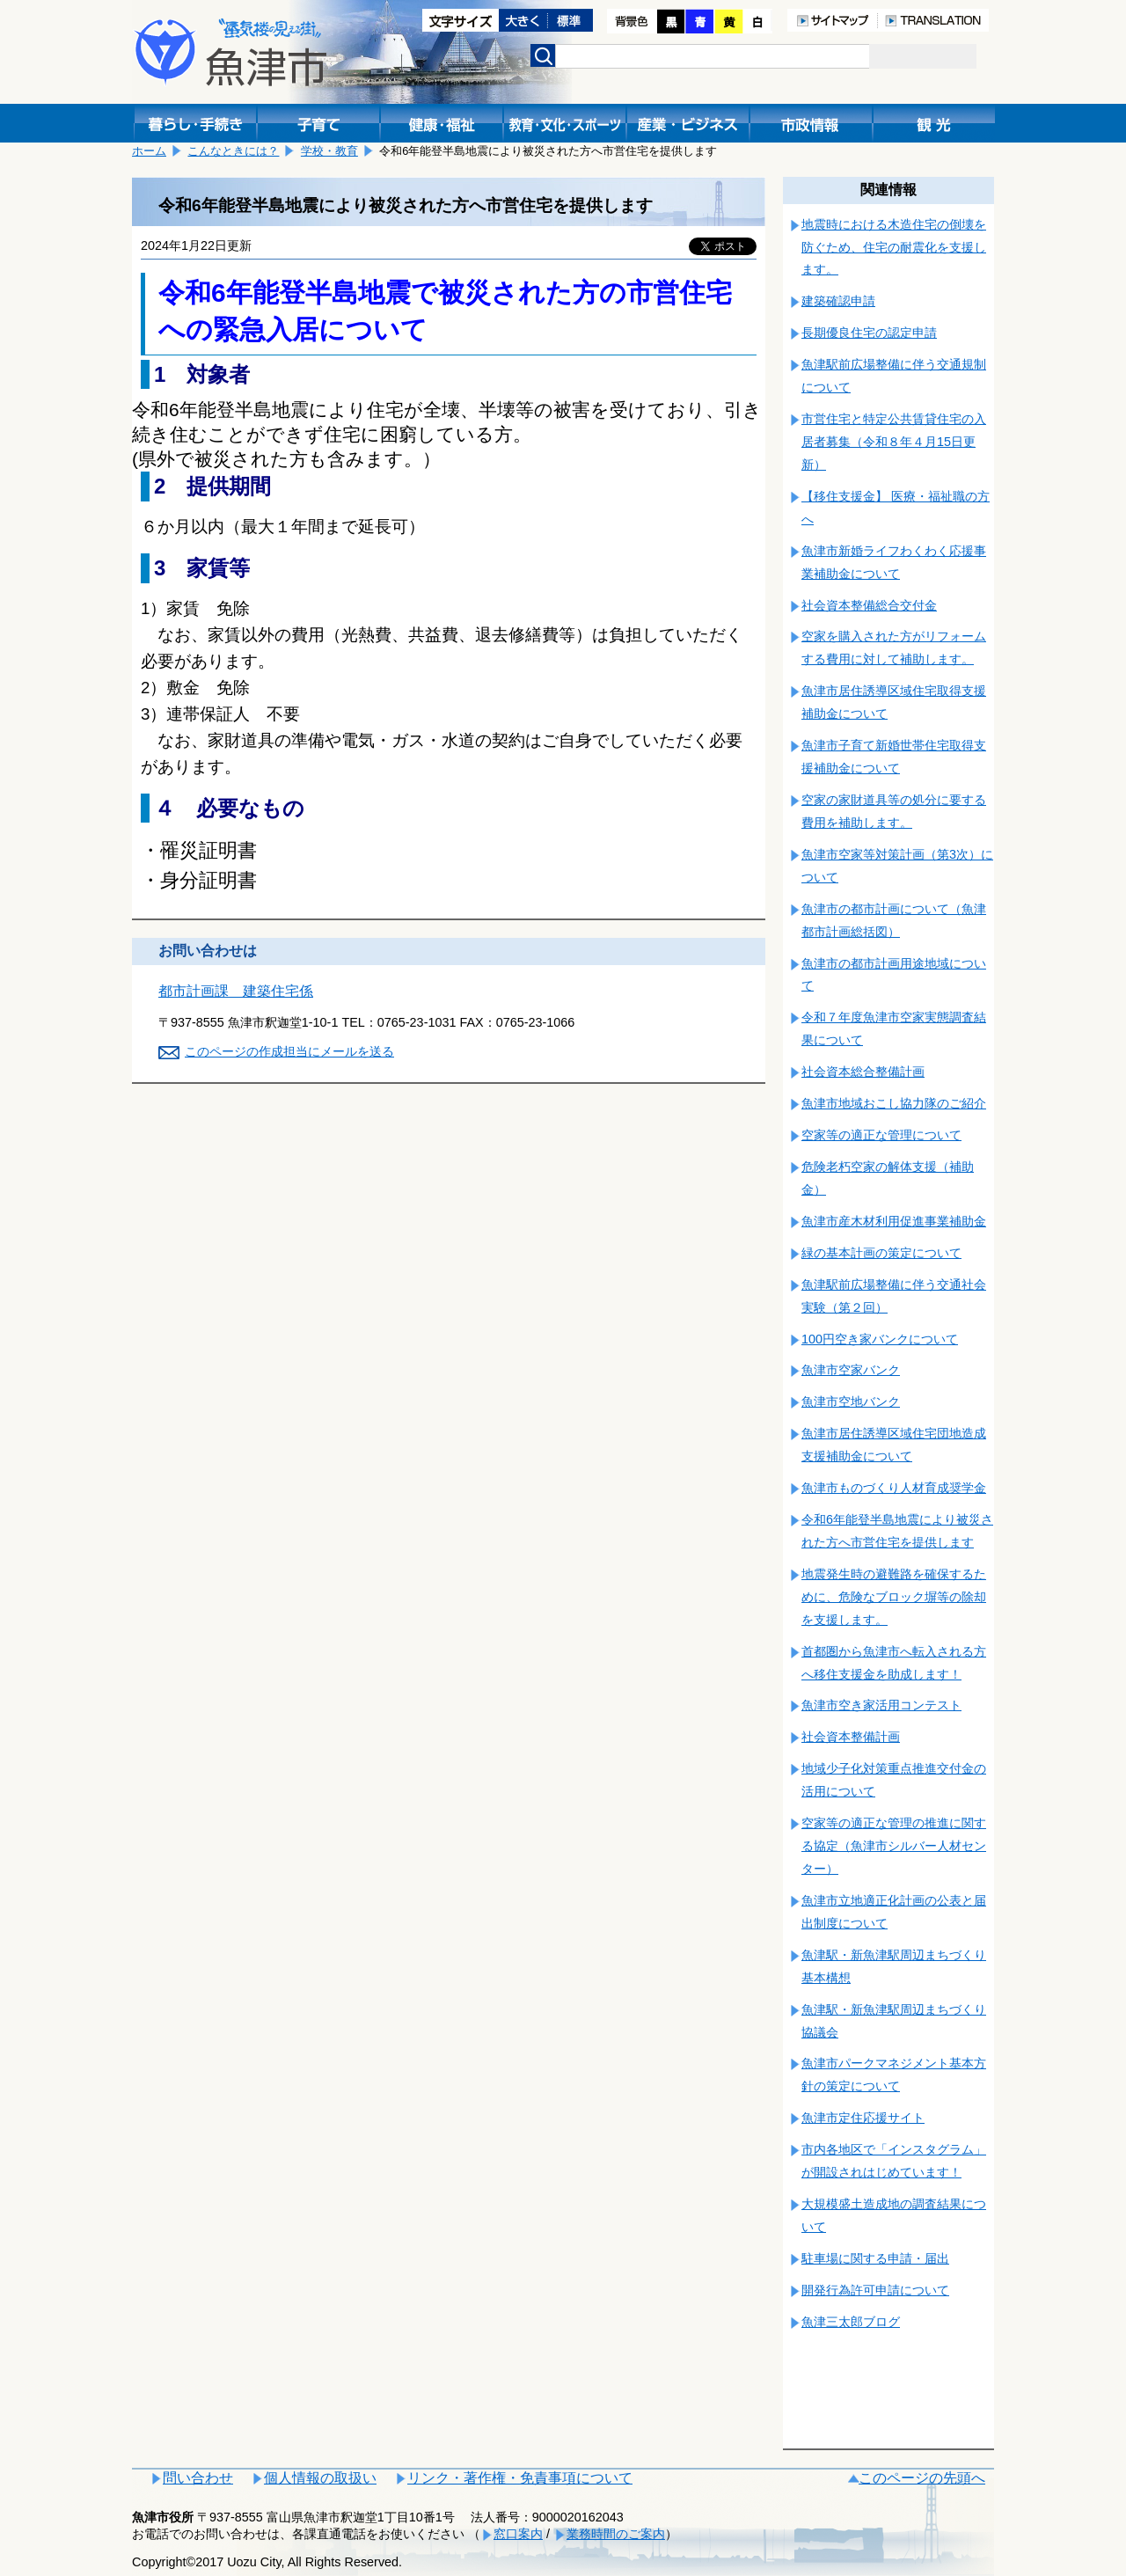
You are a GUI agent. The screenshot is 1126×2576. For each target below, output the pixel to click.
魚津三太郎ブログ (850, 2322)
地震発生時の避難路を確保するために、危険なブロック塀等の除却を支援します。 (893, 1597)
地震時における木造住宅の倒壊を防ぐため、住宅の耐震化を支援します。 (893, 247)
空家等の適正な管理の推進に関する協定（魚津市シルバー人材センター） (893, 1846)
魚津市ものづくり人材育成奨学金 (893, 1488)
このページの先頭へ (922, 2477)
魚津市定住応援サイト (863, 2118)
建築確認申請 (838, 301)
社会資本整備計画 (850, 1737)
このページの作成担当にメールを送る (289, 1051)
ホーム (149, 150)
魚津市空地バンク (850, 1401)
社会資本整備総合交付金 (869, 605)
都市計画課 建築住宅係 (235, 991)
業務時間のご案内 (616, 2534)
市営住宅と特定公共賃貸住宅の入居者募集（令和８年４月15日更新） (893, 442)
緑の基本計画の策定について (881, 1253)
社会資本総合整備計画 (863, 1072)
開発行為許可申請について (875, 2290)
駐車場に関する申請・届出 (875, 2258)
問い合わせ (198, 2477)
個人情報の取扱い (320, 2477)
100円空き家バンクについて (879, 1339)
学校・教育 (329, 150)
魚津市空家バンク (850, 1370)
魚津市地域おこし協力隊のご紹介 (893, 1103)
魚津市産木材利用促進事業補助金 (893, 1221)
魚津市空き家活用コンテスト (881, 1705)
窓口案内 (518, 2534)
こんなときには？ (233, 150)
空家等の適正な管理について (881, 1135)
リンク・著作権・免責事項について (519, 2477)
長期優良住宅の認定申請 (869, 333)
